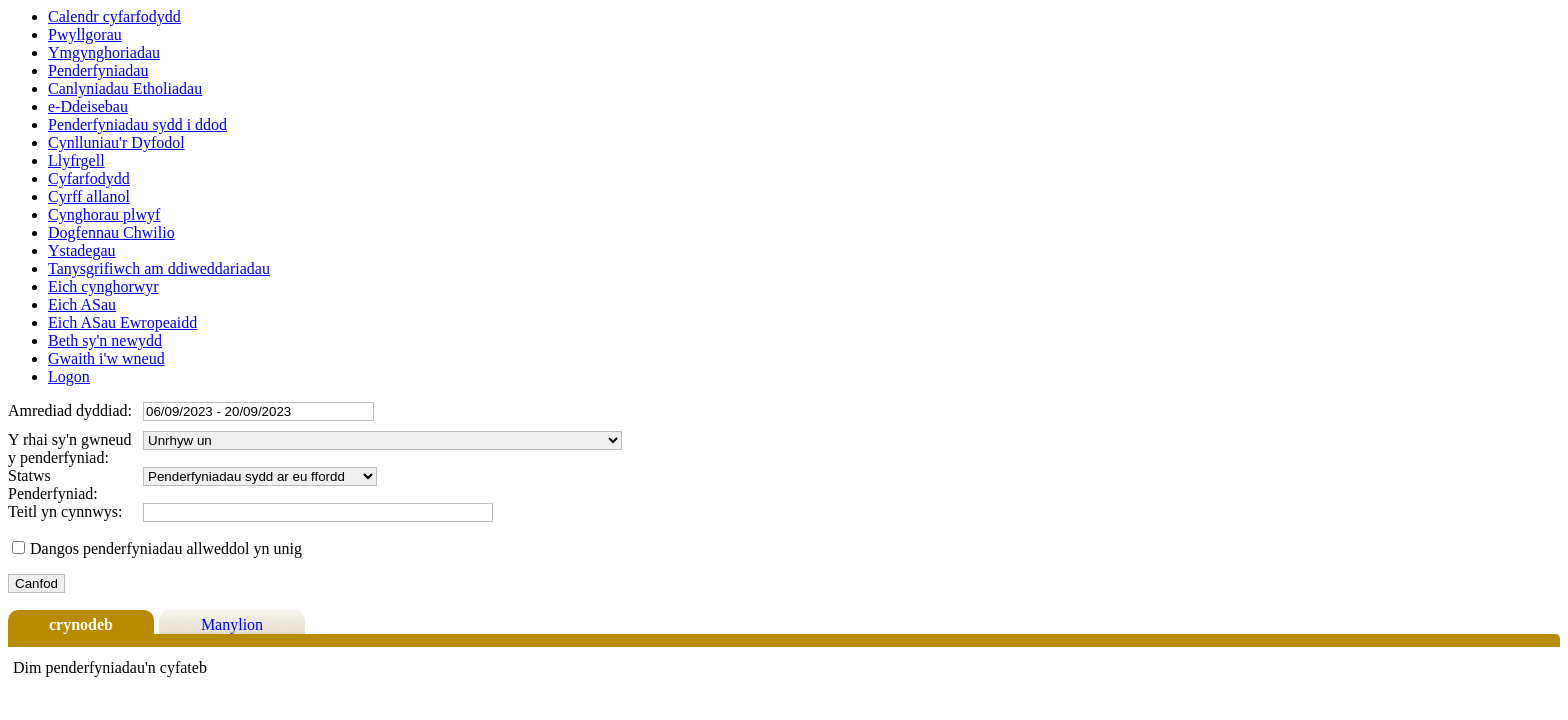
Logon (69, 376)
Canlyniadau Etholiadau (125, 88)
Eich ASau (82, 304)
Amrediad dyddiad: (70, 410)
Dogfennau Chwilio (111, 232)
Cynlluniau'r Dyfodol (116, 142)
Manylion (232, 624)
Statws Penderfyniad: (53, 484)
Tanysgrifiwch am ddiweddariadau (159, 268)
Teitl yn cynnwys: (65, 511)
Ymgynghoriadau (104, 52)
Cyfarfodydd (89, 178)
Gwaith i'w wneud (106, 358)
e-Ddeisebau (88, 106)
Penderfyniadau (98, 70)
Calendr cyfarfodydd (114, 16)
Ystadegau (82, 250)
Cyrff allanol (89, 196)
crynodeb (81, 624)
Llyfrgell (76, 160)
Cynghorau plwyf (104, 214)
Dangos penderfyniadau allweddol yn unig (166, 548)
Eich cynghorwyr (103, 286)
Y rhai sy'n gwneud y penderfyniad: (70, 448)
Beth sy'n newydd (105, 340)
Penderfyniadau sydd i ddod (137, 124)
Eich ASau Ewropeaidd (122, 322)
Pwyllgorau (85, 34)
